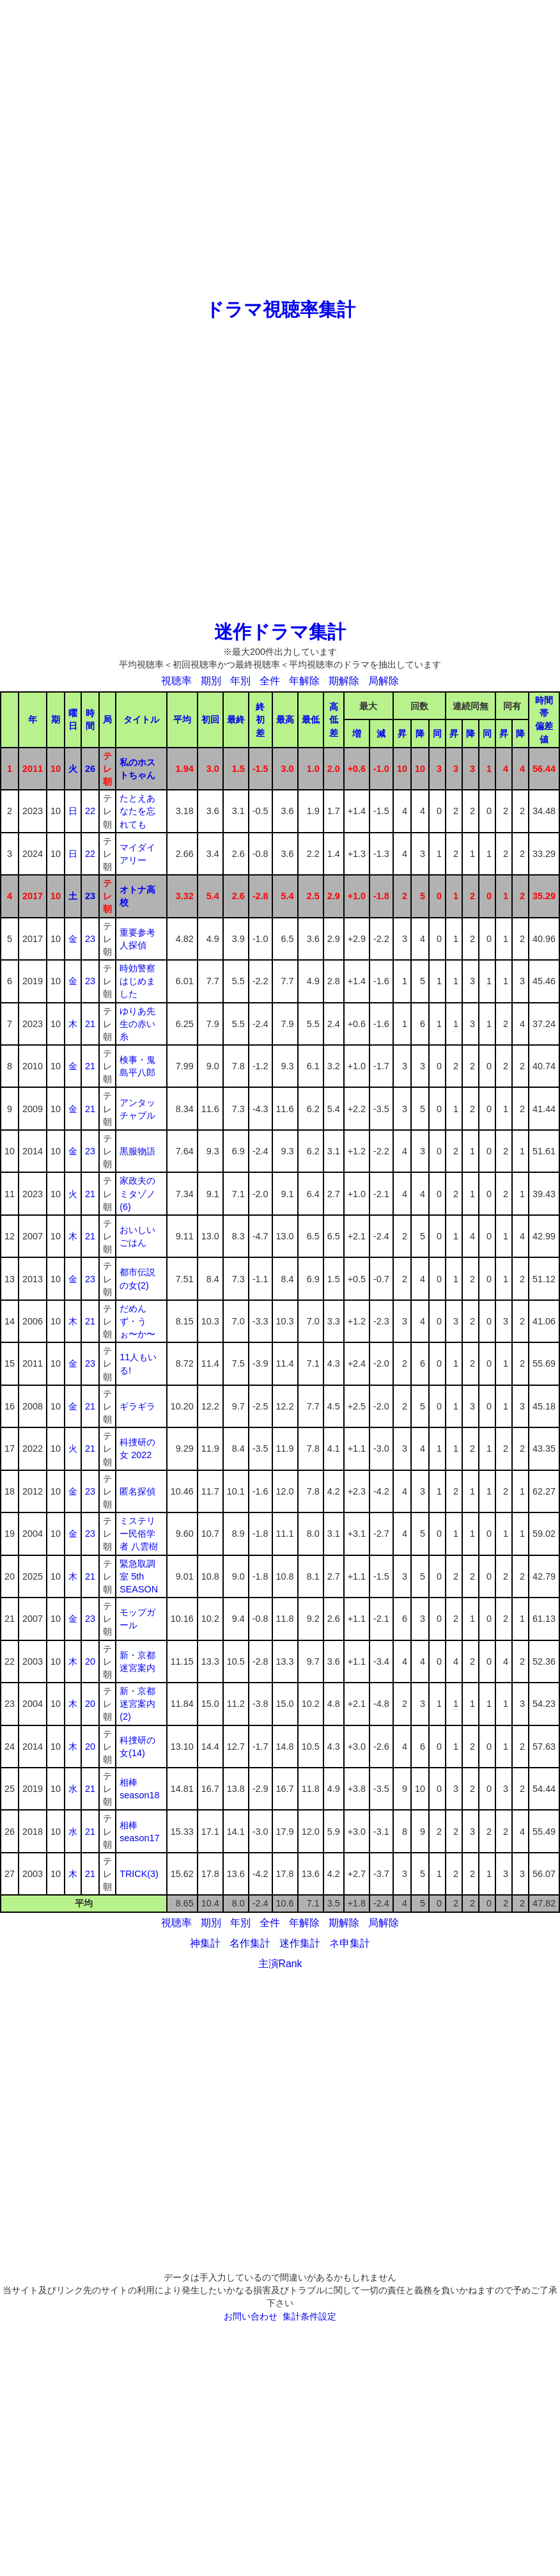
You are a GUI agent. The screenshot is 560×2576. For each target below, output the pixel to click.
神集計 (205, 1943)
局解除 (383, 680)
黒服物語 (137, 1151)
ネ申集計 (349, 1943)
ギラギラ (137, 1406)
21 (90, 1024)
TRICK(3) (139, 1874)
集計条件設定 (309, 2316)
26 (90, 769)
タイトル (141, 719)
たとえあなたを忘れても (137, 811)
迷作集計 (299, 1943)
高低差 (333, 719)
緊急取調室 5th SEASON (139, 1576)
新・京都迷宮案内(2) (137, 1704)
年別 (240, 680)
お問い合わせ (250, 2316)
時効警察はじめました (137, 981)
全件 (270, 680)
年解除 (304, 680)
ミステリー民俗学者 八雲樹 (139, 1533)
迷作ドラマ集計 (280, 632)
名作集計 (249, 1943)
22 (90, 811)
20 (90, 1661)
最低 (311, 719)
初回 (210, 719)
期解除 (344, 680)
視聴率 (176, 680)
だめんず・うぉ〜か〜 (137, 1321)
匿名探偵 (137, 1491)
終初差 (260, 719)
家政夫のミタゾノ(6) (137, 1193)
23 (90, 896)
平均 (182, 719)
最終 (236, 719)
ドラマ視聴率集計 (280, 309)
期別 (211, 680)
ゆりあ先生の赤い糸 (137, 1024)
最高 (285, 719)
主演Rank (280, 1963)
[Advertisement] (148, 148)
